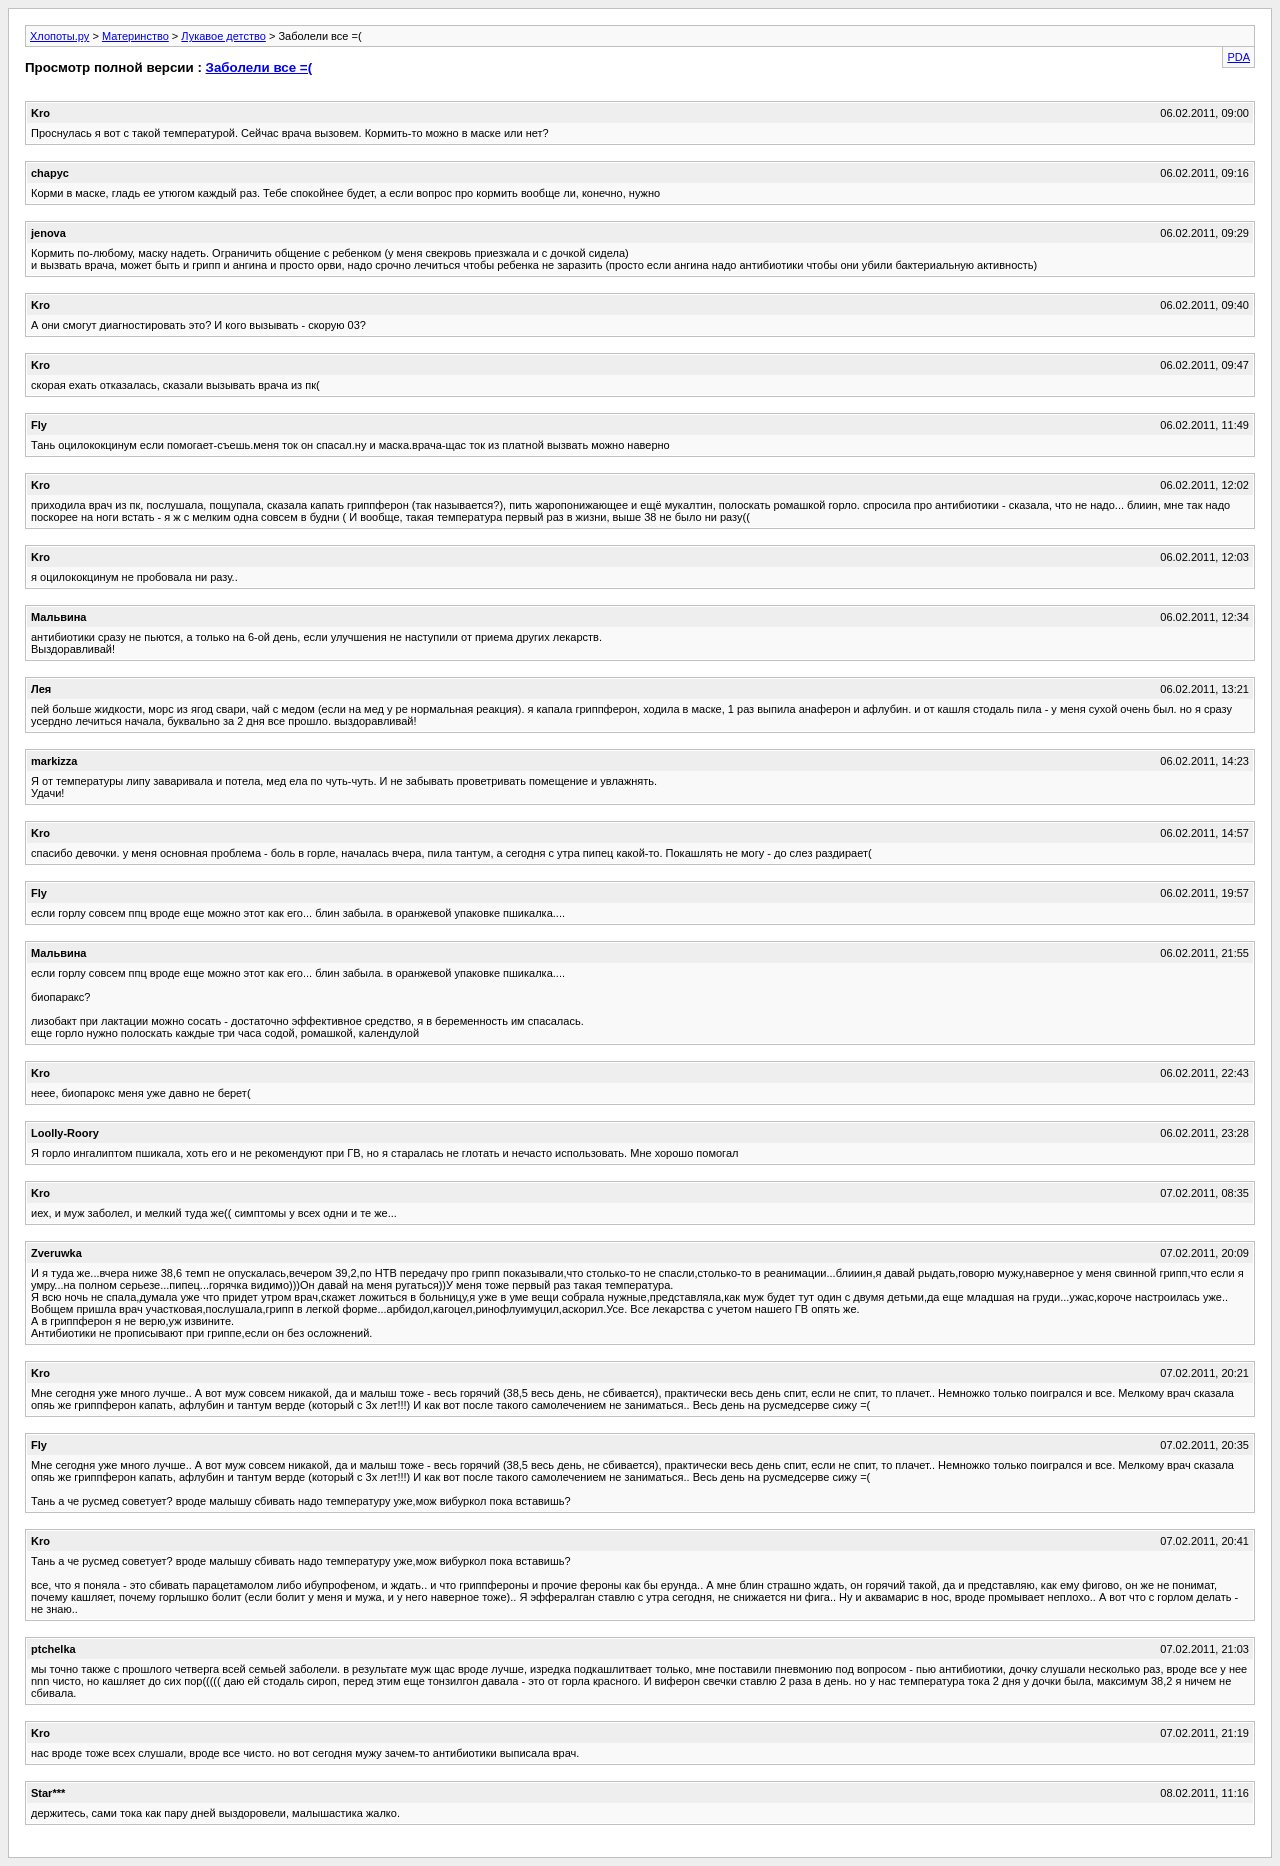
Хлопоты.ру (59, 36)
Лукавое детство (223, 36)
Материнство (135, 36)
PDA (1238, 57)
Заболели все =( (259, 67)
